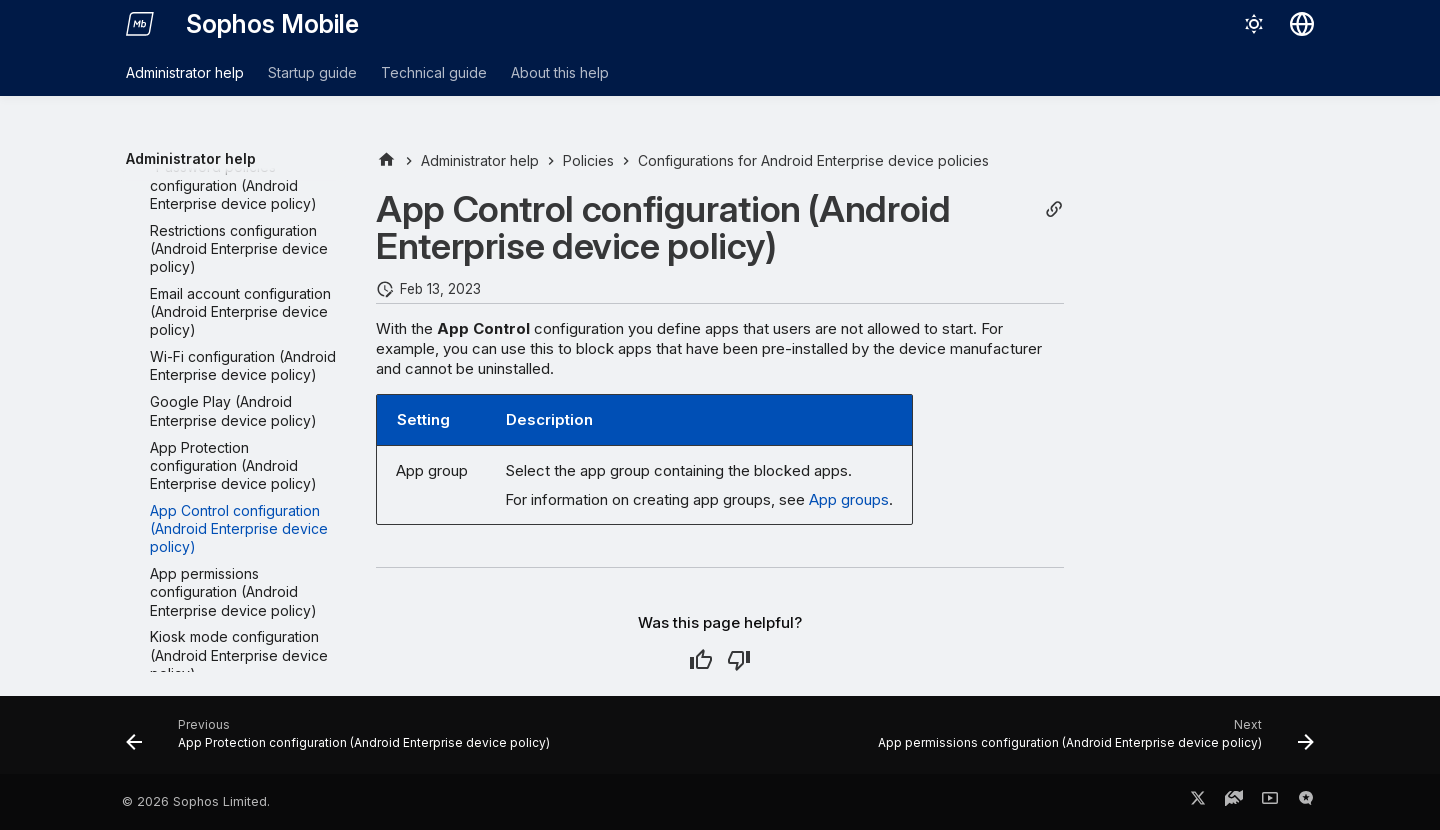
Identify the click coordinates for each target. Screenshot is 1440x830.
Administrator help (185, 72)
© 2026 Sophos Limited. (196, 801)
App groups (849, 499)
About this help (560, 72)
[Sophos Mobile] (140, 24)
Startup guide (312, 72)
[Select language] (1302, 24)
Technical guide (434, 72)
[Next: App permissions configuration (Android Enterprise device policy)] (1092, 741)
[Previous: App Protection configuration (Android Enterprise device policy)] (341, 741)
